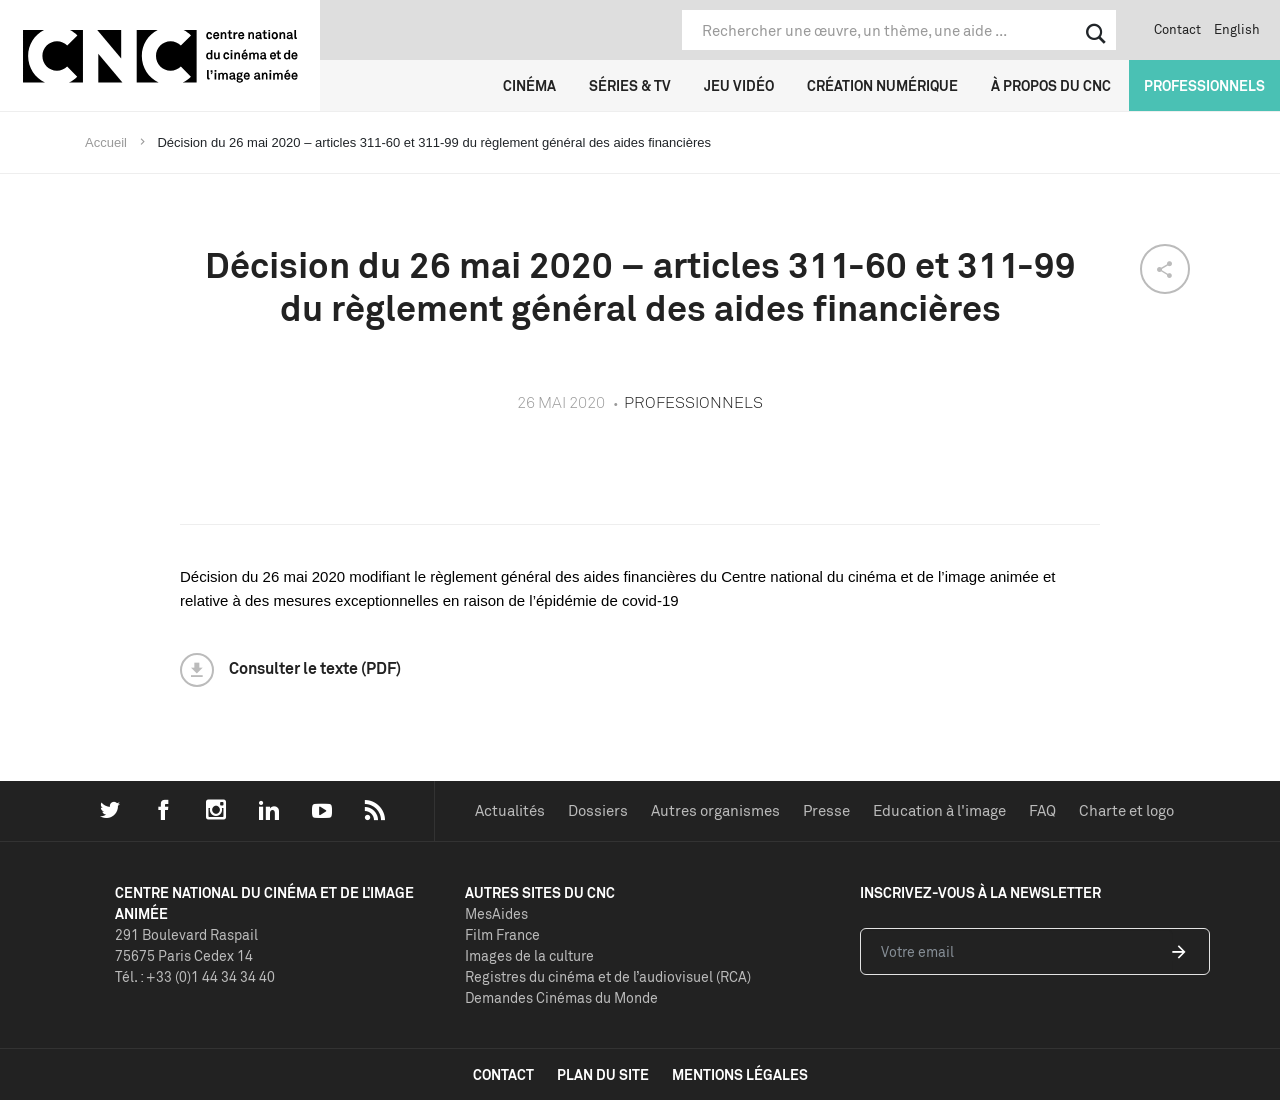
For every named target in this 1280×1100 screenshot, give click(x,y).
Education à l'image (939, 810)
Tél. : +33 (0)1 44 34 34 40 (195, 976)
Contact (1177, 29)
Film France (502, 934)
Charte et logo (1126, 810)
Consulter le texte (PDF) (315, 668)
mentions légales (740, 1074)
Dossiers (598, 810)
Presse (826, 810)
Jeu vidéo (739, 85)
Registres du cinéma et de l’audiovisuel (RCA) (608, 976)
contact (503, 1074)
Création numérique (882, 85)
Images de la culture (529, 955)
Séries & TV (630, 85)
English (1237, 29)
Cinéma (529, 85)
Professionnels (1204, 85)
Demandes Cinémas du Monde (561, 997)
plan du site (603, 1074)
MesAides (496, 913)
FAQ (1042, 810)
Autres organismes (715, 810)
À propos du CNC (1051, 85)
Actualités (510, 810)
